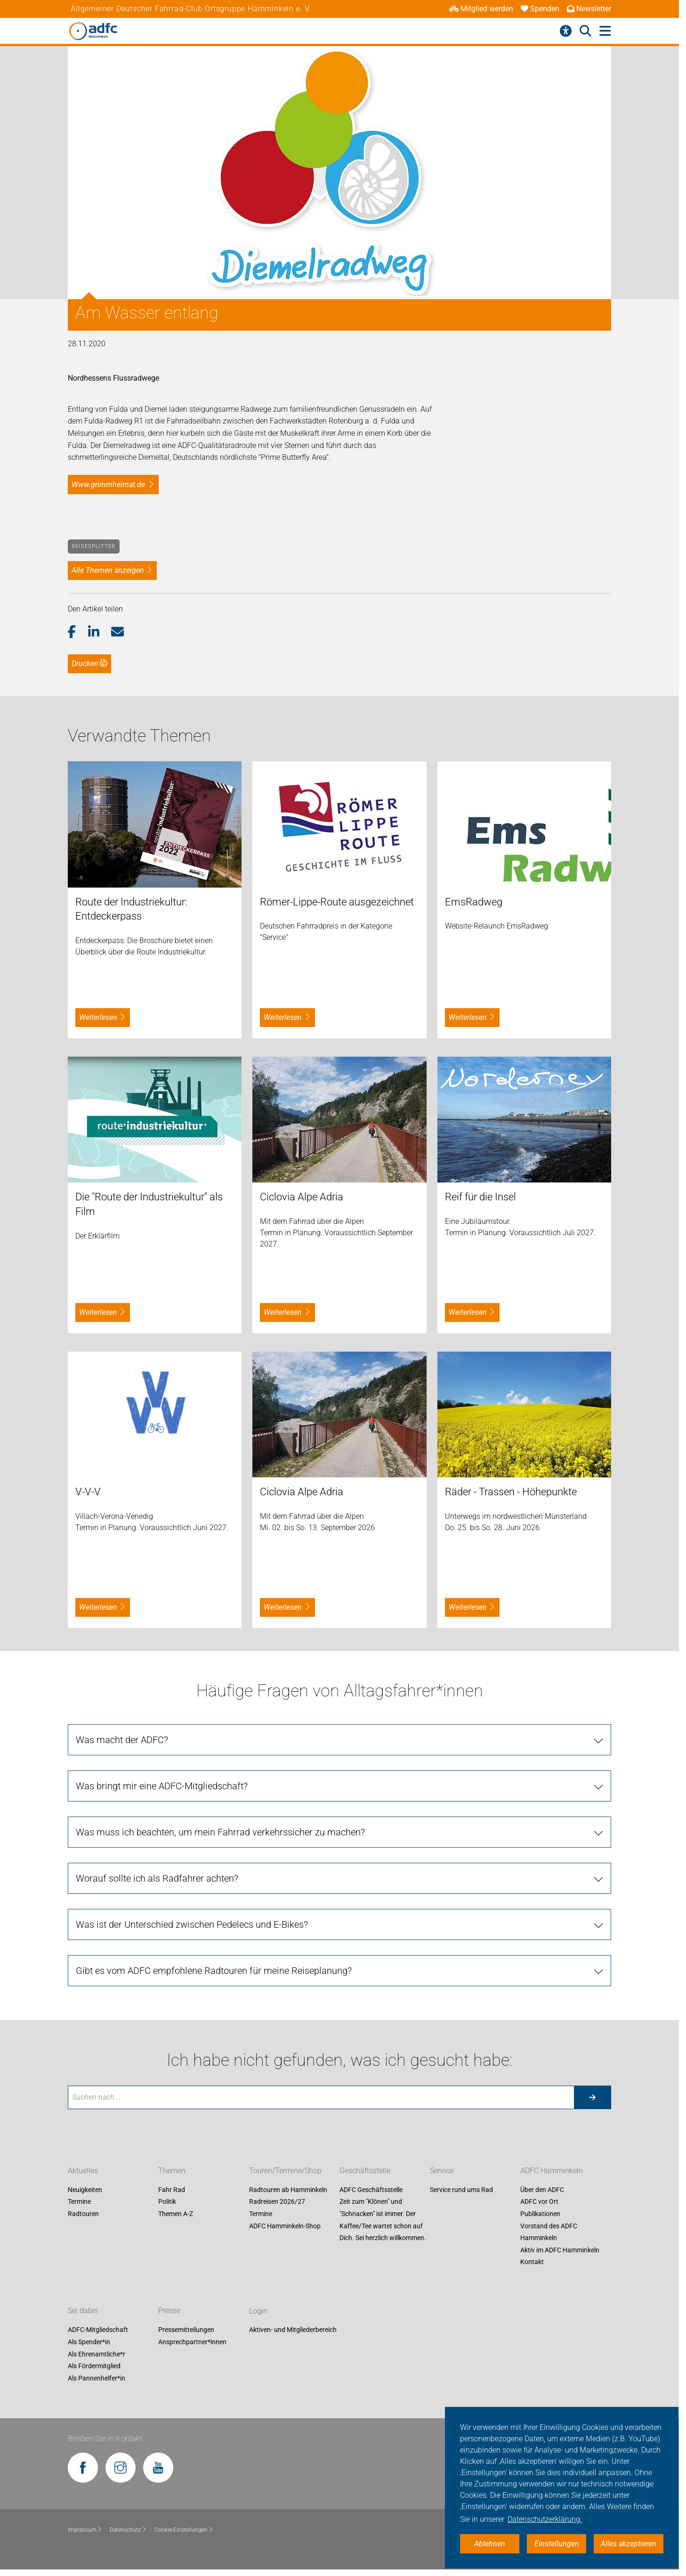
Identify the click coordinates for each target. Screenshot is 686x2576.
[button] (78, 632)
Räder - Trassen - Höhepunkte (511, 1492)
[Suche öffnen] (585, 31)
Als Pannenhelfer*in (96, 2378)
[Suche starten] (592, 2097)
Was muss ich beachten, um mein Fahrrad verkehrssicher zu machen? (220, 1832)
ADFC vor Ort (539, 2202)
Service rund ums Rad (461, 2189)
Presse (169, 2311)
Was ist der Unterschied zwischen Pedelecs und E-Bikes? (192, 1924)
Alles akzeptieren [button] (628, 2543)
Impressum (85, 2530)
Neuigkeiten (85, 2189)
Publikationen (540, 2213)
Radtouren (83, 2213)
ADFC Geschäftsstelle (371, 2189)
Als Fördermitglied (94, 2366)
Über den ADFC (542, 2189)
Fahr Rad (171, 2189)
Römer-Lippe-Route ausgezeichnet (337, 902)
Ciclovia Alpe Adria (301, 1197)
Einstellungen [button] (556, 2543)
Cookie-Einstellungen (183, 2530)
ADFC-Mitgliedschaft (98, 2330)
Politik (167, 2202)
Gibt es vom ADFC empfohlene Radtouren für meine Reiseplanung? (214, 1970)
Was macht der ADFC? (122, 1739)
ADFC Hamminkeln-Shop (285, 2226)
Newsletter (589, 8)
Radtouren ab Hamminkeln (288, 2189)
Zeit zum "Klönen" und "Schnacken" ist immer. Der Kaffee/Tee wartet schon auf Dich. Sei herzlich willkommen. (382, 2220)
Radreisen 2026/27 (277, 2202)
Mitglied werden (481, 8)
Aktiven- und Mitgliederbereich (293, 2330)
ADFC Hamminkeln (551, 2170)
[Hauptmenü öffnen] (605, 31)
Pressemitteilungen (186, 2330)
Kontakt (532, 2262)
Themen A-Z (175, 2213)
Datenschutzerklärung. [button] (545, 2519)
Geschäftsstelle (364, 2170)
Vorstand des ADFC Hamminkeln (548, 2232)
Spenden (540, 8)
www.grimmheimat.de (108, 484)
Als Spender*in (89, 2342)
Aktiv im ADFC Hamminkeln (559, 2250)
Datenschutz (128, 2530)
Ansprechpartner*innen (192, 2342)
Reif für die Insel (480, 1197)
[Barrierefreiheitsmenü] (566, 31)
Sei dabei (83, 2311)
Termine (79, 2202)
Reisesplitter (93, 546)
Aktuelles (83, 2170)
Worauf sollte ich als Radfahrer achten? (157, 1878)
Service (441, 2170)
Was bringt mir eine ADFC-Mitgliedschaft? (162, 1786)
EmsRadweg (473, 902)
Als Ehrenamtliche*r (96, 2354)
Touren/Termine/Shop (285, 2170)
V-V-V (88, 1492)
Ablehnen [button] (489, 2543)
